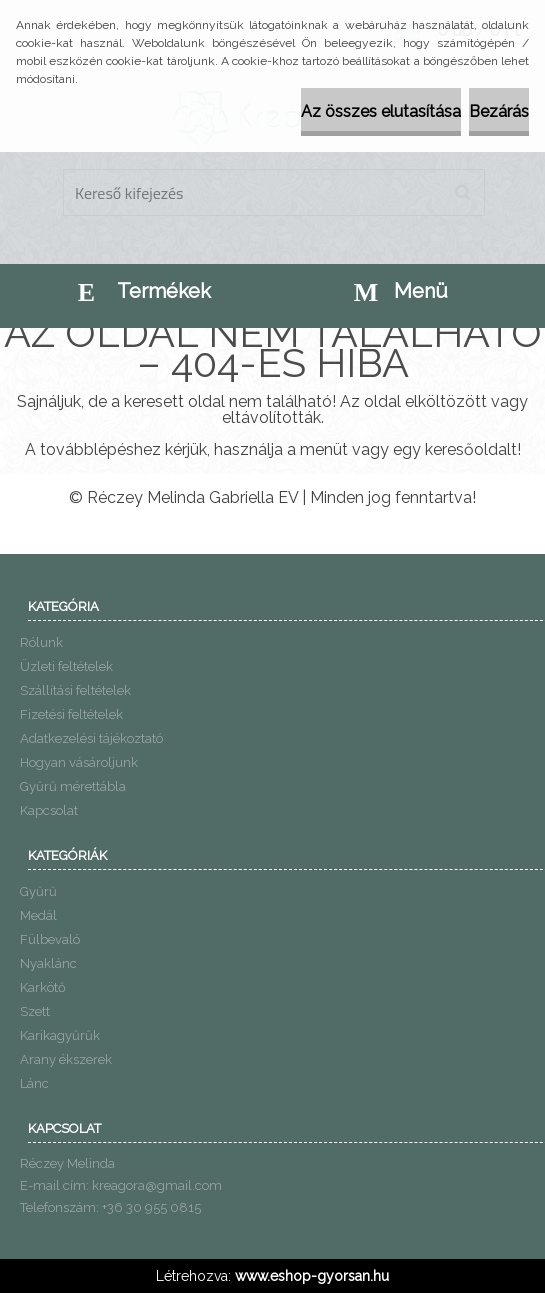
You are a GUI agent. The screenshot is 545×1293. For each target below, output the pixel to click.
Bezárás (499, 111)
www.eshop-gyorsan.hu (312, 1276)
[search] (462, 193)
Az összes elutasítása (381, 111)
